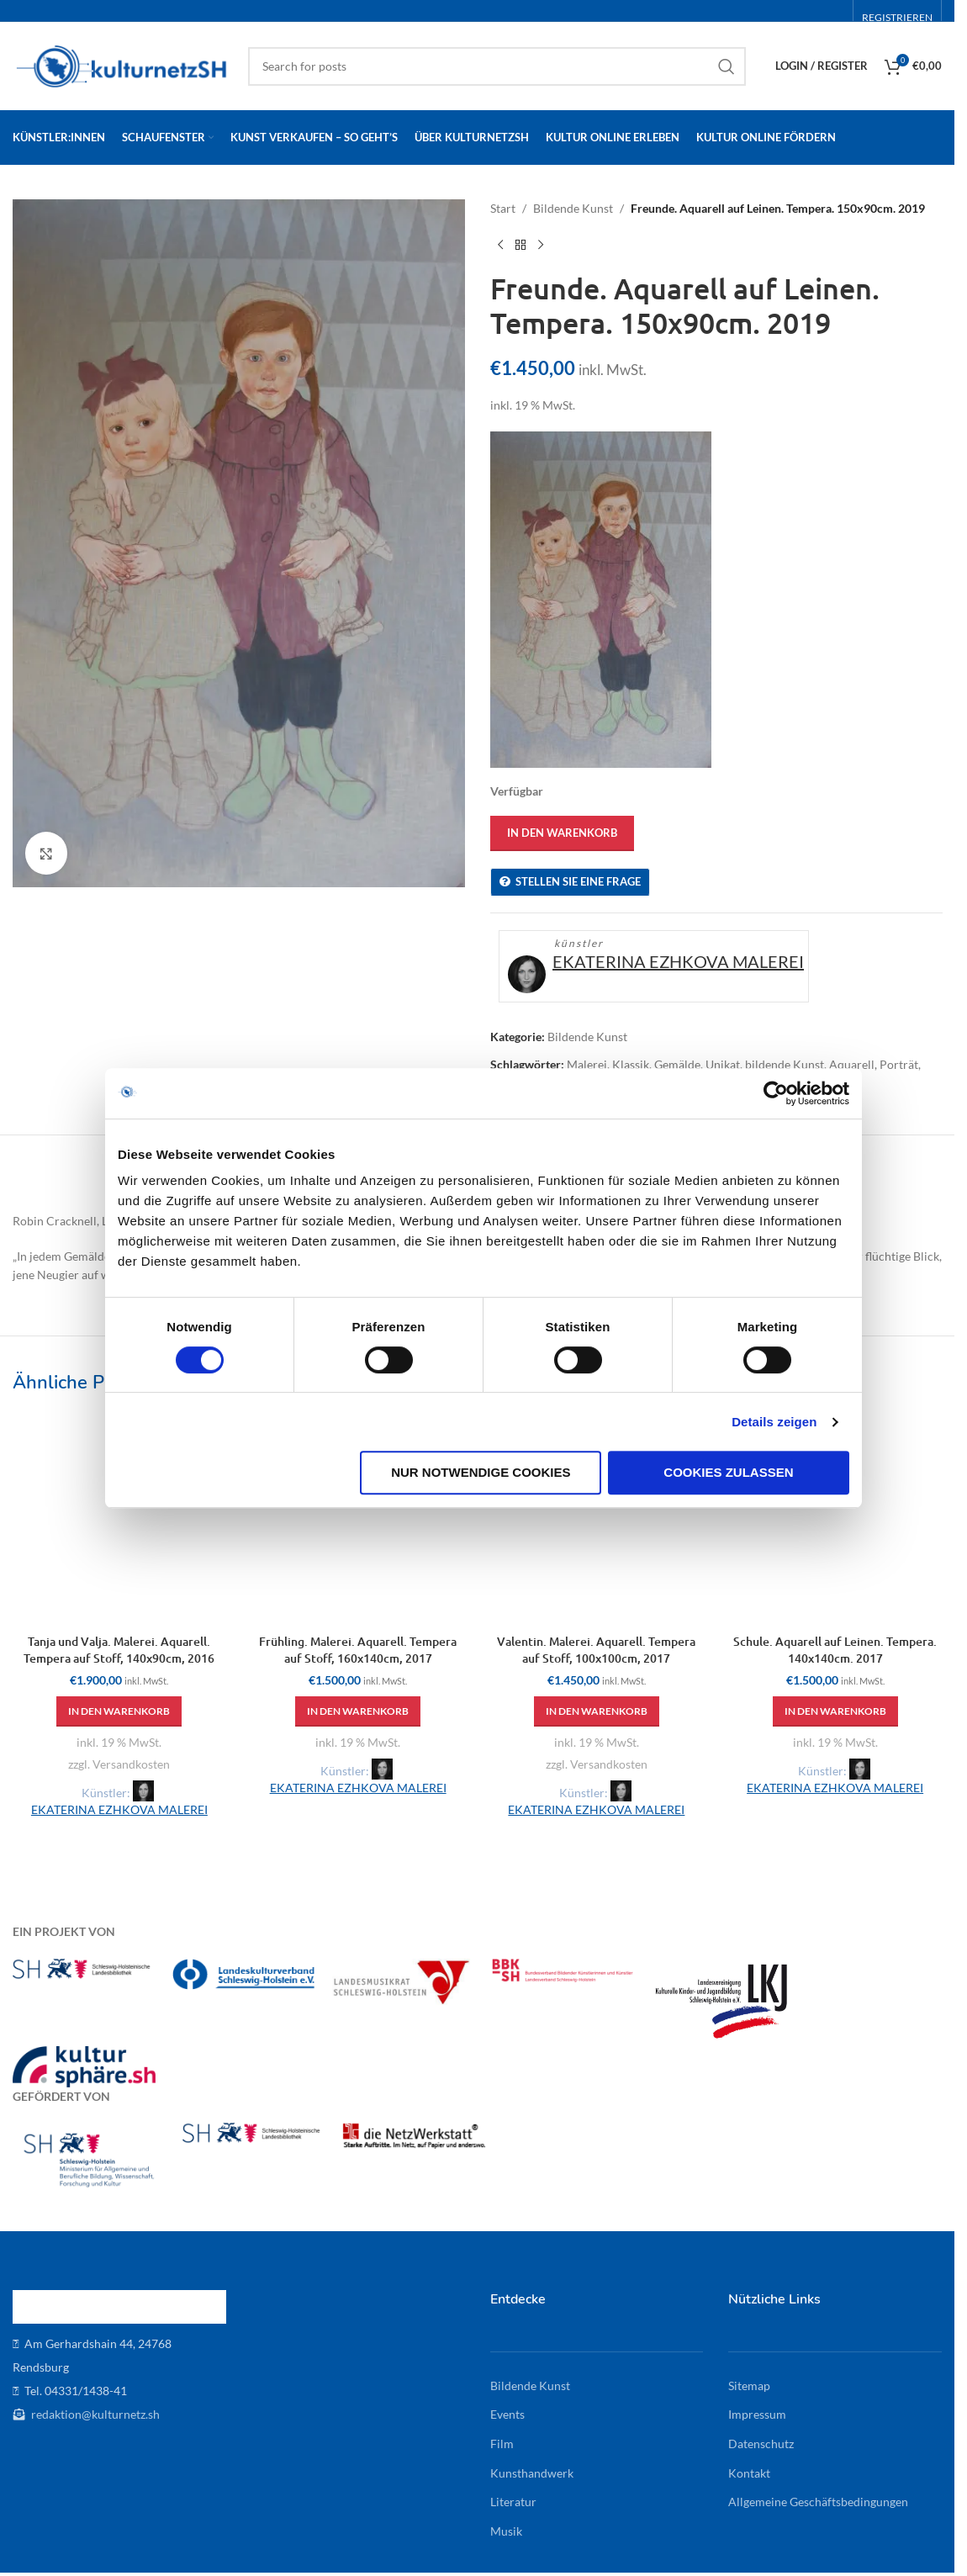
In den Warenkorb (562, 832)
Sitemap (749, 2385)
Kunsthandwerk (531, 2473)
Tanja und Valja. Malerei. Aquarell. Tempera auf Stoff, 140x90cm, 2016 (119, 1649)
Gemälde (677, 1064)
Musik (506, 2531)
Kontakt (749, 2473)
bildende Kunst (784, 1064)
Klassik (630, 1064)
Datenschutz (761, 2443)
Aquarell (852, 1064)
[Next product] (541, 245)
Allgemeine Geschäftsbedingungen (818, 2501)
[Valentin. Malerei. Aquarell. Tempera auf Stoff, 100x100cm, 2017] (597, 1520)
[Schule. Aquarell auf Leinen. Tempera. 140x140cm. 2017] (835, 1520)
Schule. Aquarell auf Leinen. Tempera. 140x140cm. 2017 (835, 1649)
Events (507, 2414)
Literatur (513, 2501)
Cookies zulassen (728, 1472)
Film (502, 2443)
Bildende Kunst (573, 208)
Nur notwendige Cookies (480, 1472)
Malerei (587, 1064)
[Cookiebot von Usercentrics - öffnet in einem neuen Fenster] (775, 1093)
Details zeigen (774, 1422)
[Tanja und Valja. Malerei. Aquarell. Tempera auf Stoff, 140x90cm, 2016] (119, 1520)
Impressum (757, 2414)
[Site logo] (122, 64)
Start (502, 208)
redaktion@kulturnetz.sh (94, 2414)
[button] (119, 1711)
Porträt (899, 1064)
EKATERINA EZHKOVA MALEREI (678, 961)
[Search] (497, 66)
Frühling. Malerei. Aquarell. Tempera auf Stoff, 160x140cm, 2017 (358, 1649)
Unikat (722, 1064)
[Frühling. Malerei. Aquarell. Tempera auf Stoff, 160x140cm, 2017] (358, 1520)
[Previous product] (500, 245)
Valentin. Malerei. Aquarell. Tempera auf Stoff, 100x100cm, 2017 (596, 1649)
